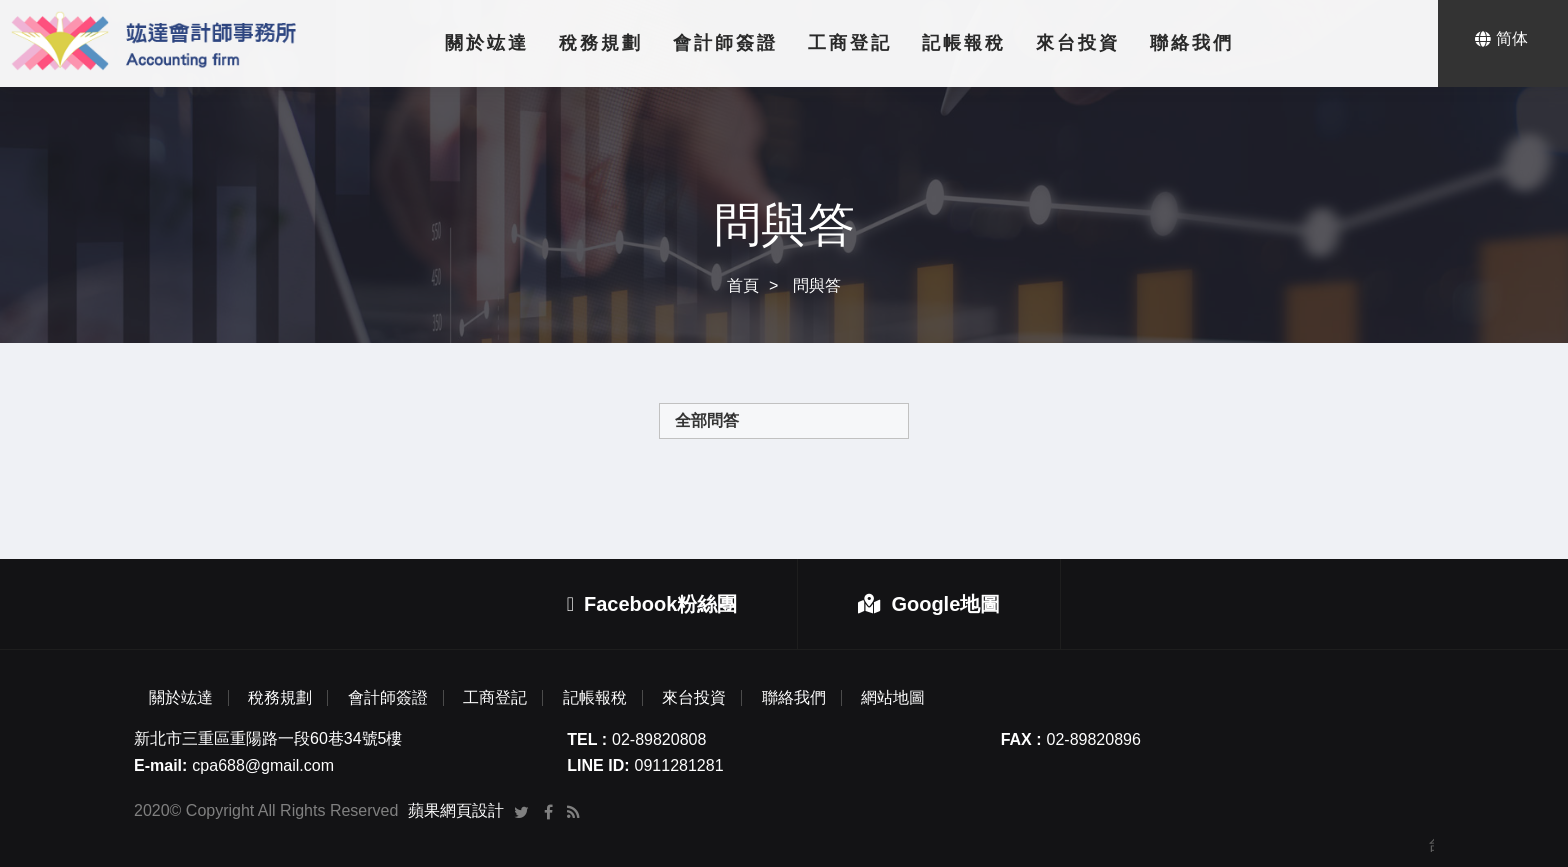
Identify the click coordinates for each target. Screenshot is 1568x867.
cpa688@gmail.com (263, 765)
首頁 (743, 285)
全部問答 (707, 420)
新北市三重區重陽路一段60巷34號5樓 (268, 738)
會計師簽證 (725, 43)
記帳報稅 (964, 43)
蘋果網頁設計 (456, 810)
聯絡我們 (1192, 43)
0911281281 (679, 765)
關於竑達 (487, 43)
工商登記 (850, 43)
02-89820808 (659, 739)
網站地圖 (893, 698)
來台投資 (1078, 43)
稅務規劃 (601, 43)
